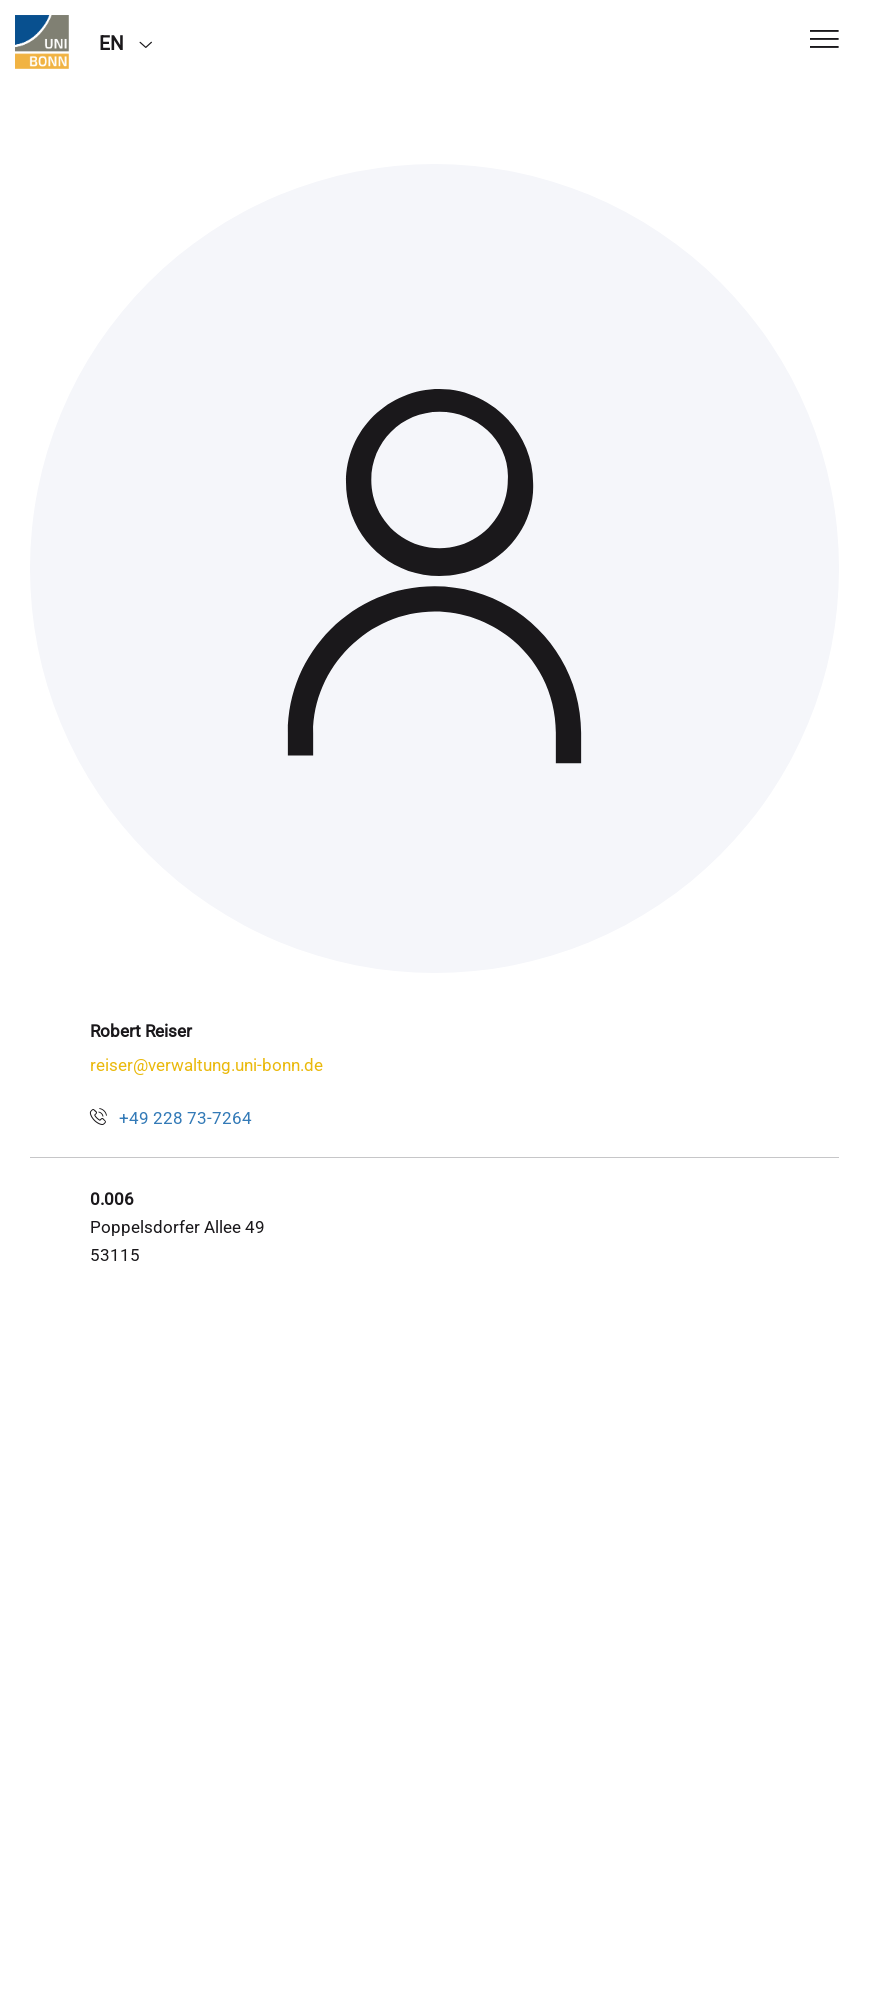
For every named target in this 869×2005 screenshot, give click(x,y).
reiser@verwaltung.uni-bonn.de (206, 1065)
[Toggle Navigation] (824, 40)
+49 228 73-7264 (185, 1118)
